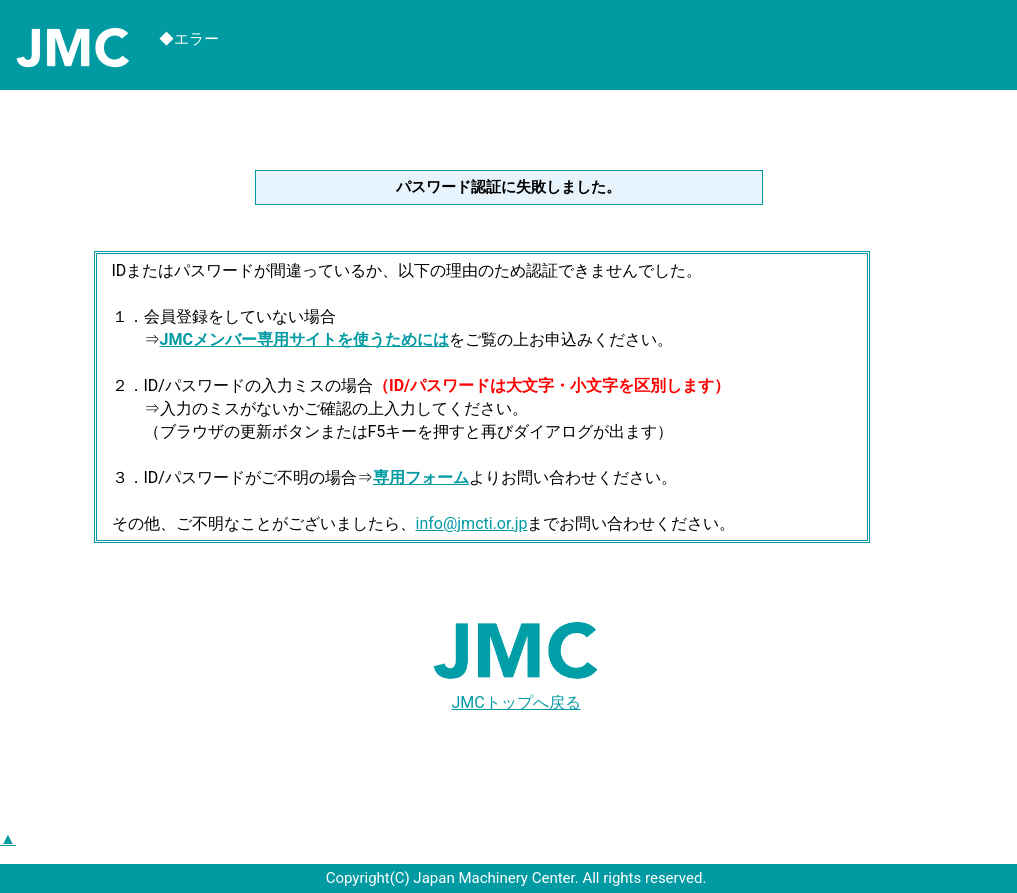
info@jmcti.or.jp (472, 523)
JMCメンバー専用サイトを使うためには (304, 339)
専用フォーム (421, 477)
